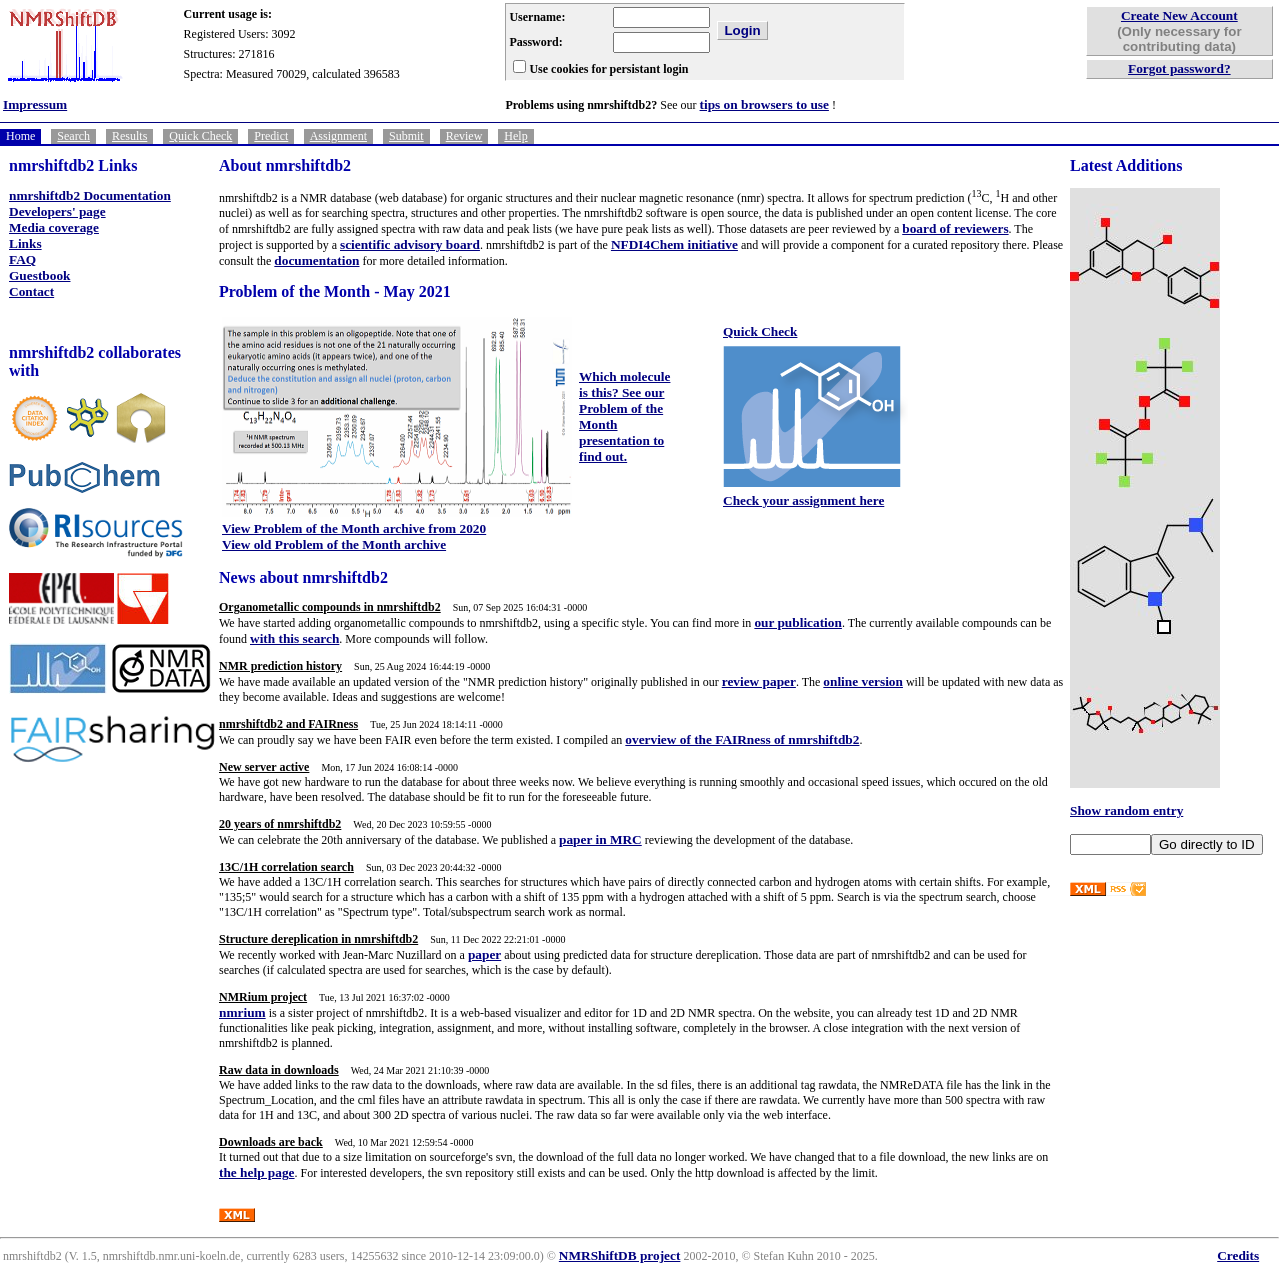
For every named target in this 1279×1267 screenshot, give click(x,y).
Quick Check (200, 136)
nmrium (242, 1012)
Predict (271, 136)
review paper (759, 681)
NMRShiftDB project (620, 1255)
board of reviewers (955, 228)
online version (863, 681)
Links (25, 243)
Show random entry (1126, 810)
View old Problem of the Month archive (334, 544)
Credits (1238, 1255)
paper (484, 954)
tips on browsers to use (764, 104)
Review (464, 136)
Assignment (338, 136)
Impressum (35, 104)
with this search (294, 638)
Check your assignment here (803, 500)
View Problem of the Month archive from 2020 (354, 528)
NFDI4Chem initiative (674, 244)
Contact (31, 291)
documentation (316, 260)
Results (129, 136)
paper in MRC (600, 839)
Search (73, 136)
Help (515, 136)
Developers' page (57, 211)
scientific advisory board (410, 244)
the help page (257, 1172)
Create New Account (1179, 15)
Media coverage (54, 227)
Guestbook (39, 275)
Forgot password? (1179, 68)
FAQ (22, 259)
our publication (798, 622)
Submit (406, 136)
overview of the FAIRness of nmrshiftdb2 (742, 739)
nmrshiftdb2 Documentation (90, 195)
